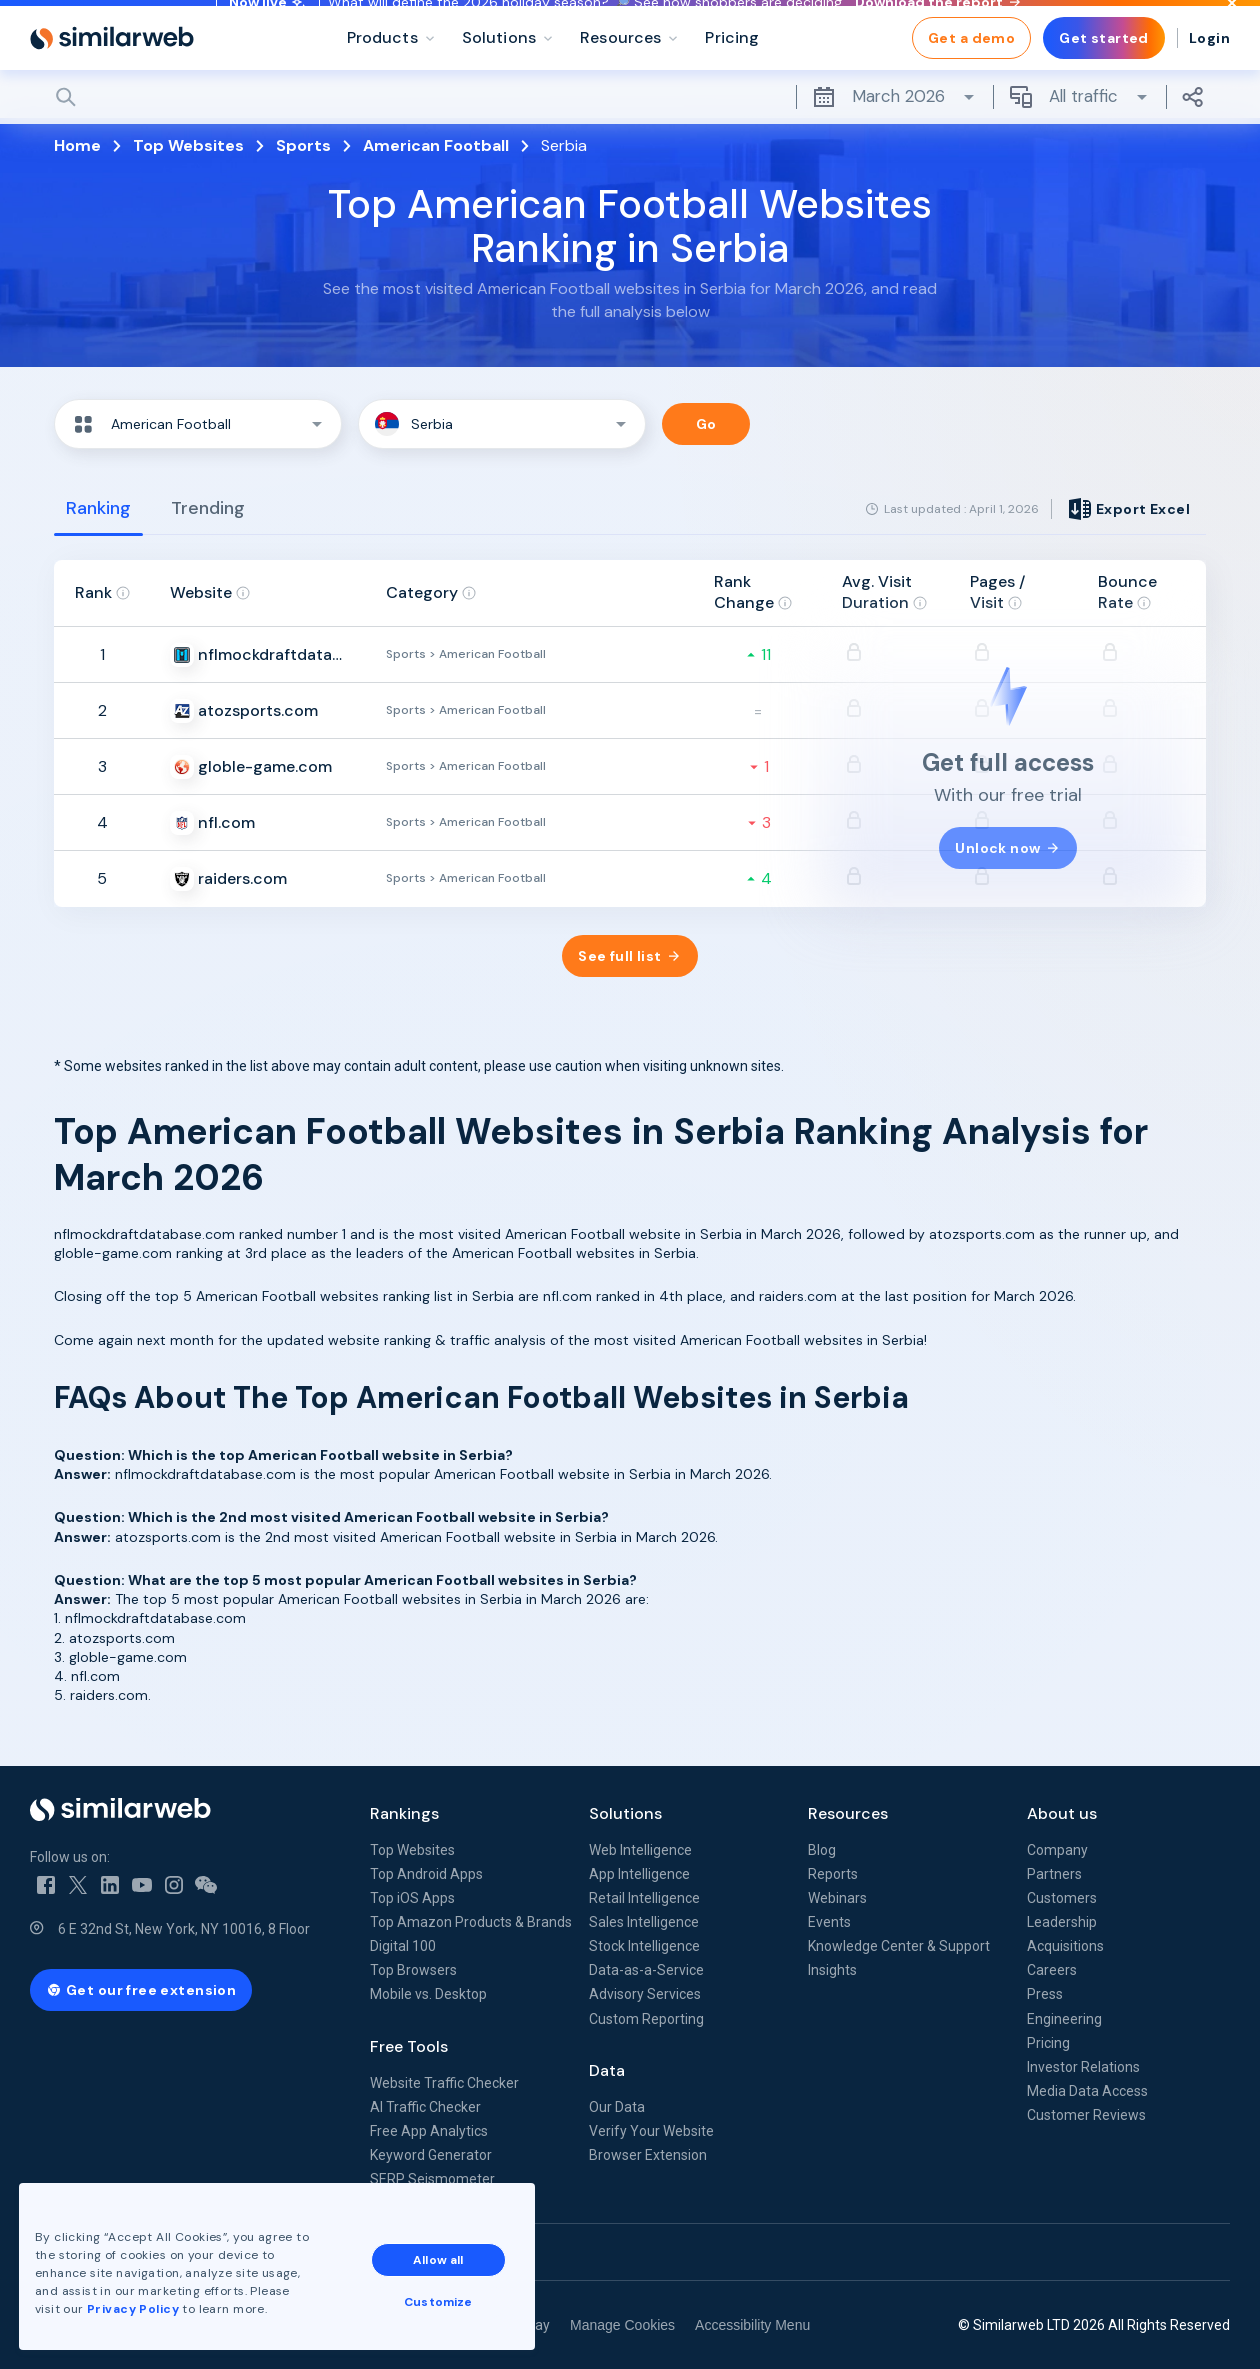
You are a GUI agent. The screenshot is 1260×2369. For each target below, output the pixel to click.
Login (1209, 80)
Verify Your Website (651, 2131)
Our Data (617, 2107)
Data (607, 2070)
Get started (1104, 80)
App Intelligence (639, 1874)
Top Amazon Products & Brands (471, 1922)
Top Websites (412, 1850)
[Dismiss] (1232, 24)
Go (706, 424)
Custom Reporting (646, 2019)
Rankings (404, 1813)
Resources (848, 1813)
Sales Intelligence (644, 1922)
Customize (449, 2291)
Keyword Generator (431, 2155)
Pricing (1048, 2043)
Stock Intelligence (644, 1946)
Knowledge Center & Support (899, 1946)
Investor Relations (1083, 2067)
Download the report (937, 23)
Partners (1054, 1874)
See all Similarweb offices (120, 2252)
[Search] (630, 139)
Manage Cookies (622, 2325)
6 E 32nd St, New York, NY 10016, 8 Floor (184, 1929)
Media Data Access (1087, 2091)
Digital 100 (403, 1946)
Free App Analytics (429, 2131)
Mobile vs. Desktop (428, 1994)
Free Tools (409, 2046)
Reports (833, 1874)
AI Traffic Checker (425, 2107)
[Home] (112, 80)
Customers (1062, 1898)
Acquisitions (1065, 1946)
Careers (1052, 1970)
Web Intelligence (640, 1850)
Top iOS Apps (412, 1898)
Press (1045, 1994)
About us (1062, 1813)
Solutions (625, 1813)
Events (829, 1922)
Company (1057, 1850)
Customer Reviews (1086, 2115)
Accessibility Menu (752, 2325)
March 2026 (894, 139)
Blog (822, 1850)
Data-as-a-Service (646, 1970)
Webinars (837, 1898)
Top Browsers (413, 1970)
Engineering (1064, 2019)
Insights (832, 1970)
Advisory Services (645, 1994)
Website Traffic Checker (444, 2083)
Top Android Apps (426, 1874)
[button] (198, 424)
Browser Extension (648, 2155)
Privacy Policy (144, 2298)
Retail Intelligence (644, 1898)
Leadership (1062, 1922)
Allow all (449, 2249)
